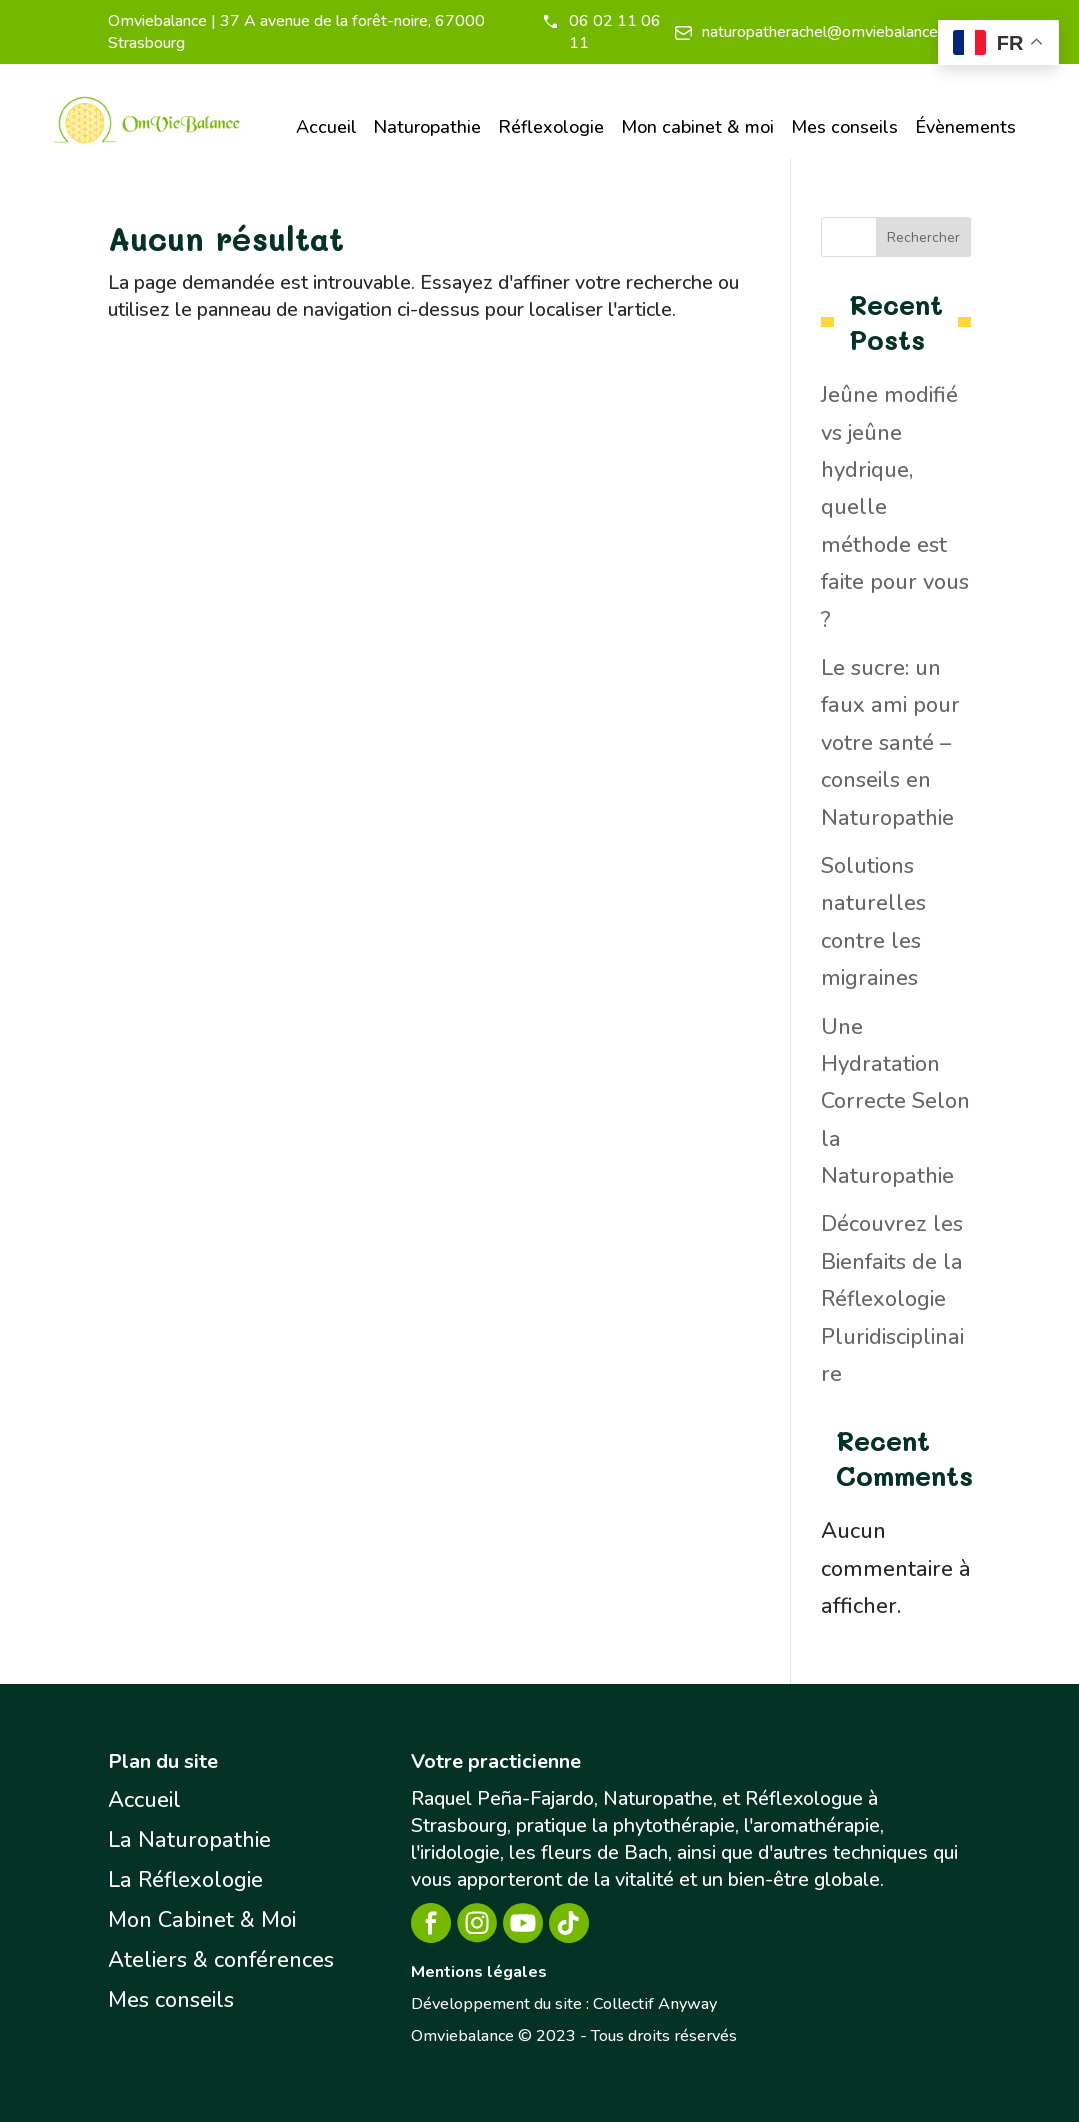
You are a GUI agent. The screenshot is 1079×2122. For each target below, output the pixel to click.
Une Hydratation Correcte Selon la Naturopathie (895, 1102)
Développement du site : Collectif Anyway (564, 2004)
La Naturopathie (189, 1840)
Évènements (965, 127)
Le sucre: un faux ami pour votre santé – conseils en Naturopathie (890, 743)
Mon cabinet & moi (697, 127)
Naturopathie (427, 127)
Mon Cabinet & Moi (202, 1920)
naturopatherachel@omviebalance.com (836, 32)
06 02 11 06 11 (615, 32)
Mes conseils (844, 127)
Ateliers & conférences (221, 1960)
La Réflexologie (185, 1880)
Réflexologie (551, 127)
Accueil (326, 127)
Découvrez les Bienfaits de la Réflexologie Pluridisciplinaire (892, 1299)
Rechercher (923, 237)
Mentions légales (479, 1972)
